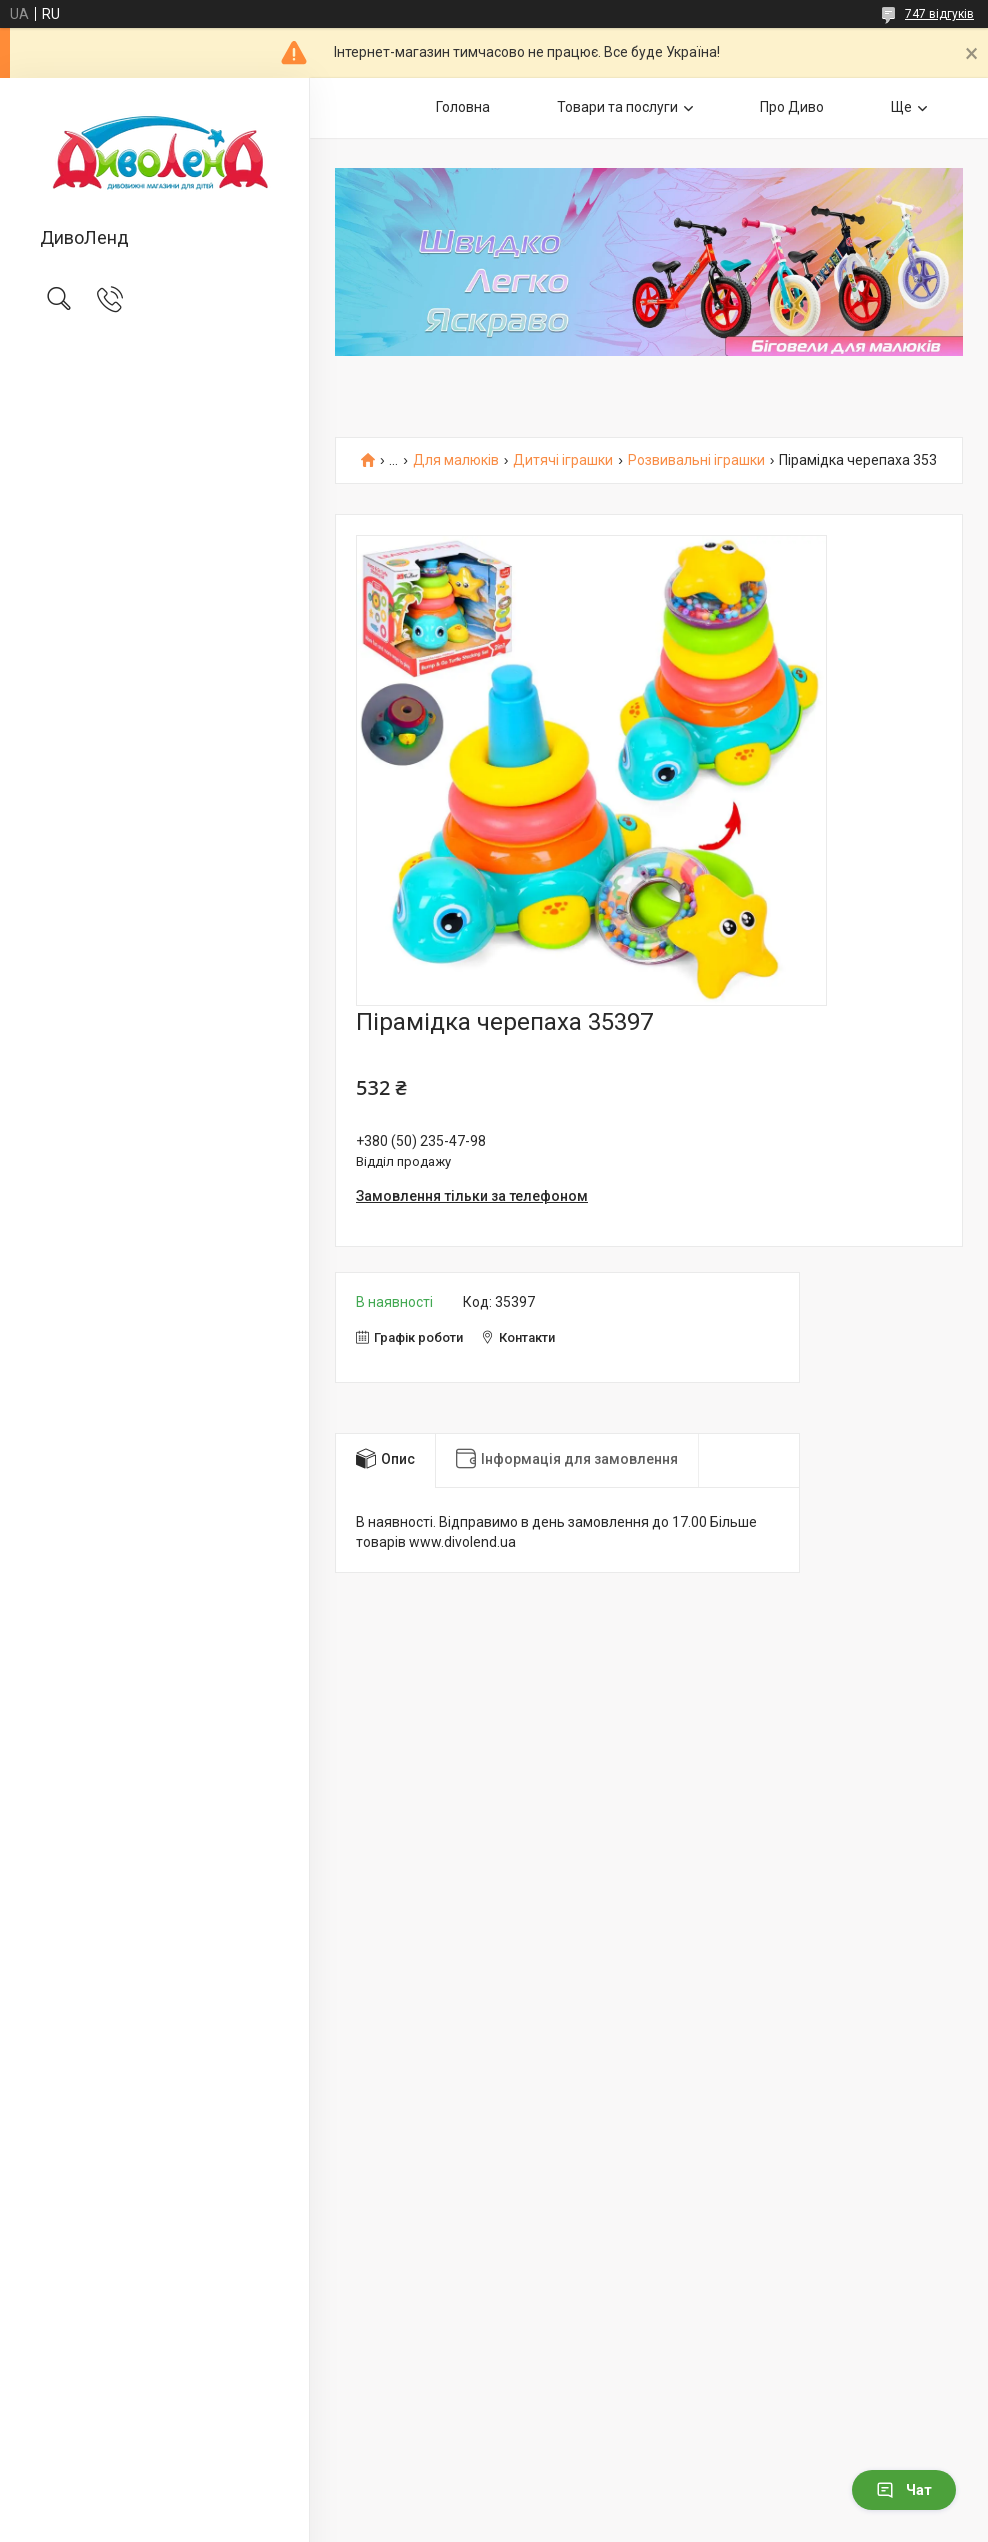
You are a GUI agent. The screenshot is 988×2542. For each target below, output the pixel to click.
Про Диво (792, 107)
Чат (904, 2490)
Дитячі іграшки (563, 460)
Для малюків (456, 460)
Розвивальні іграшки (696, 460)
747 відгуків (939, 14)
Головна (463, 107)
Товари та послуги (617, 107)
